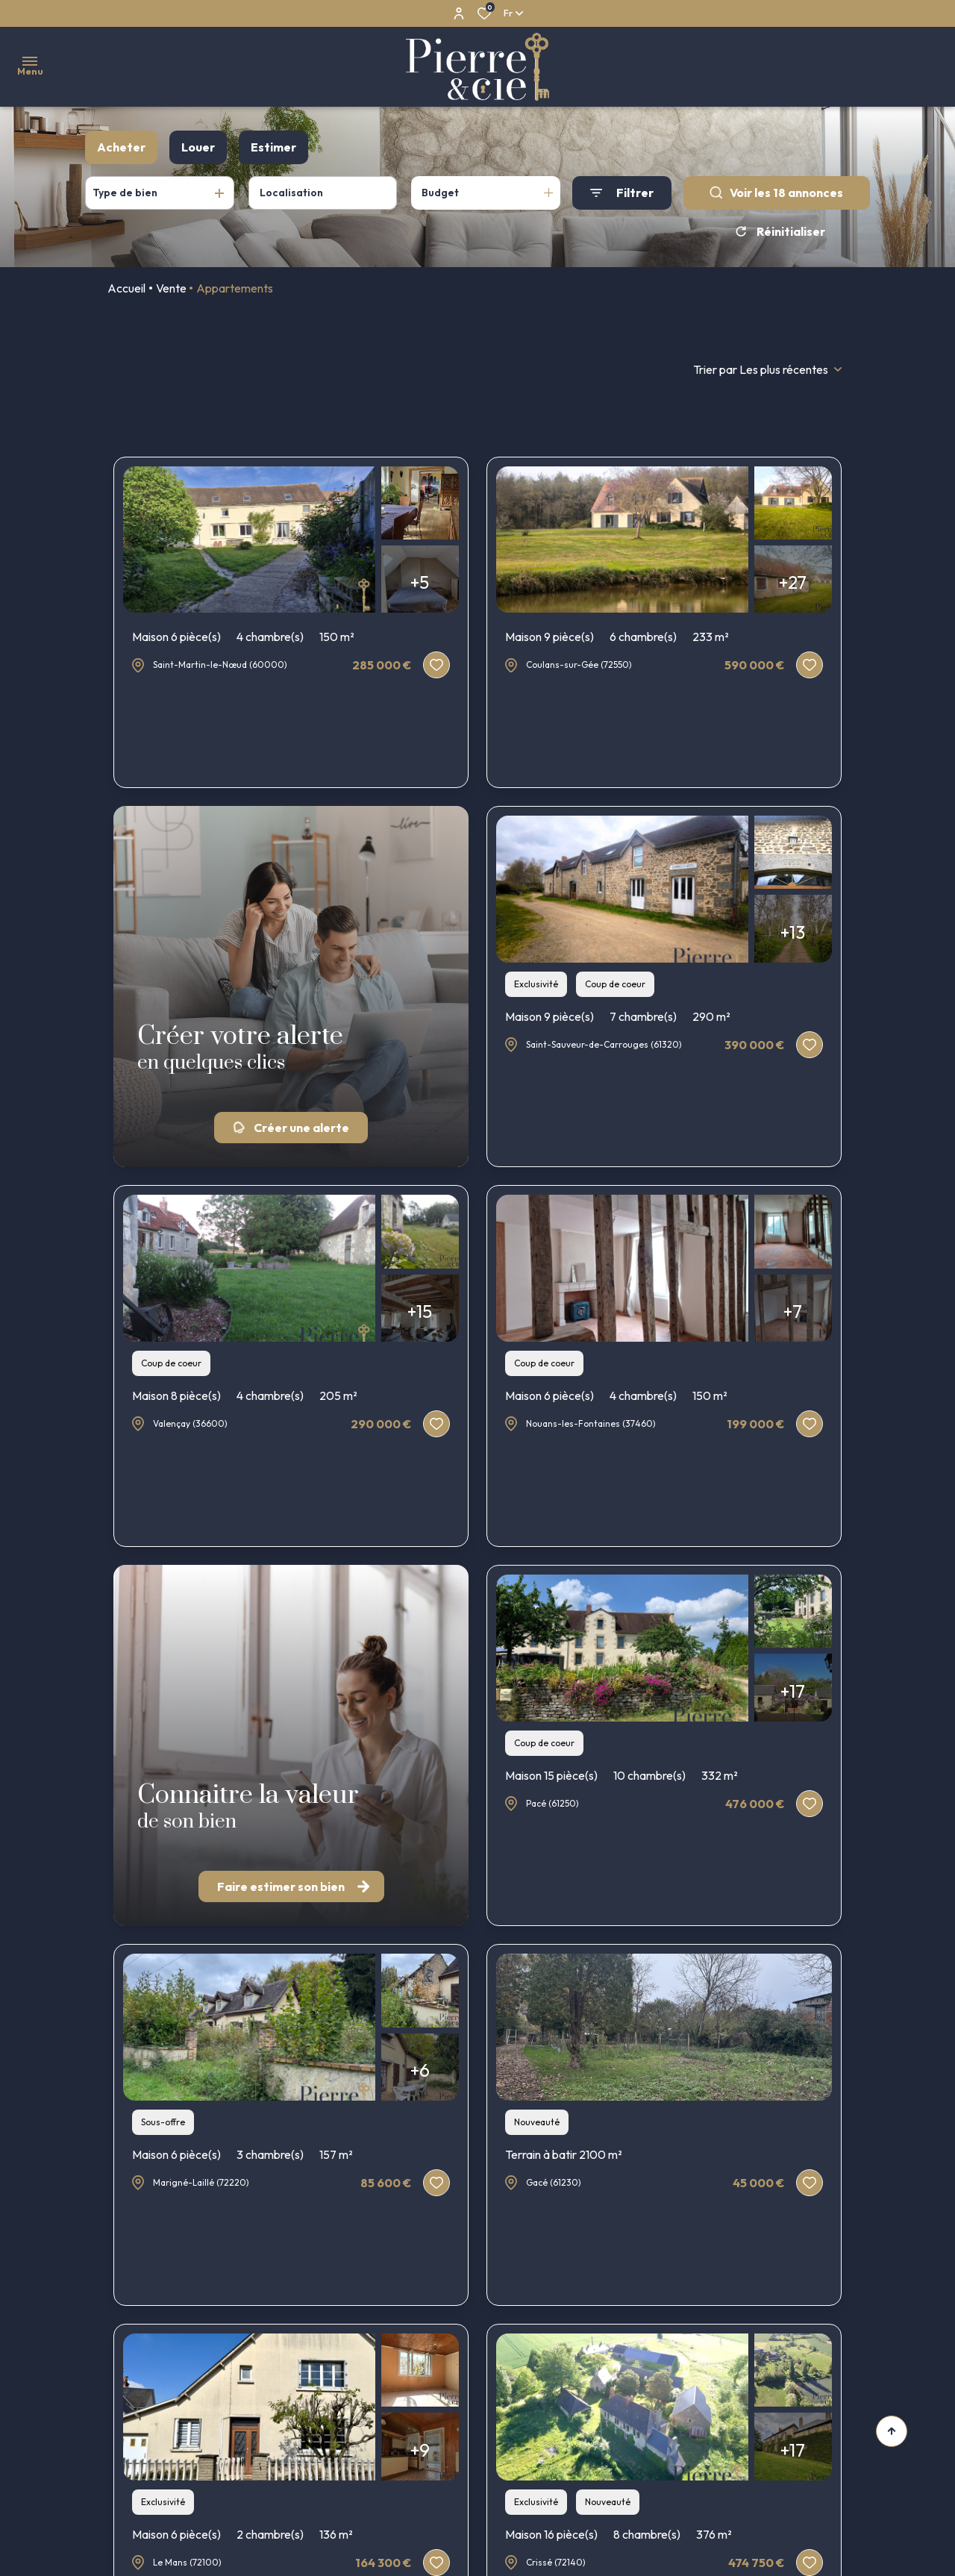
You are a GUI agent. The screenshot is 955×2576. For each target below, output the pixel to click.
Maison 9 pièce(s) (617, 636)
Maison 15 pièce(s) (621, 1775)
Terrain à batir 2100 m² (563, 2154)
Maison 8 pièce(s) (244, 1395)
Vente (171, 288)
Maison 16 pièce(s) (618, 2534)
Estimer (273, 147)
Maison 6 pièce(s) (243, 636)
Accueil (126, 288)
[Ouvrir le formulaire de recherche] (621, 193)
